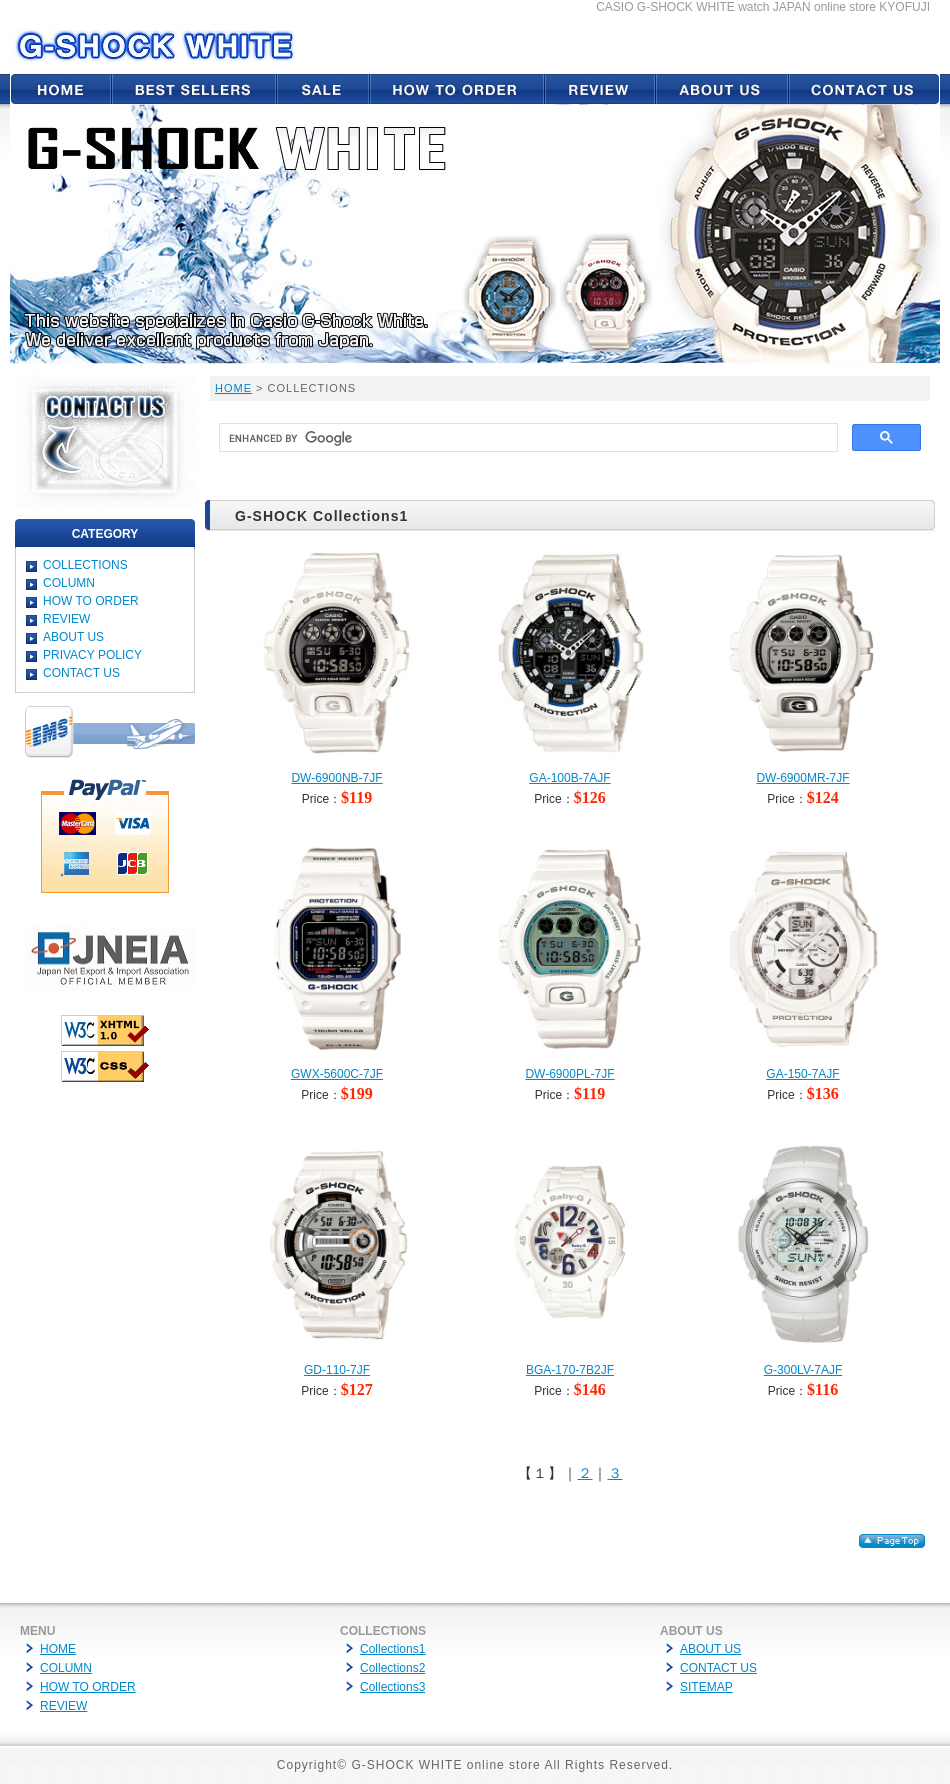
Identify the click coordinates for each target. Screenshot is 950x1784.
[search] (526, 438)
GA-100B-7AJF (569, 778)
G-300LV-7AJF (803, 1370)
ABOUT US (73, 637)
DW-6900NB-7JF (336, 778)
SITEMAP (706, 1687)
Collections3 (392, 1687)
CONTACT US (81, 673)
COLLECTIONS (85, 565)
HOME (233, 388)
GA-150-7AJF (802, 1074)
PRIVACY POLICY (92, 655)
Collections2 (392, 1668)
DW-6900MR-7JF (802, 778)
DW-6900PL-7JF (569, 1074)
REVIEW (66, 619)
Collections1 (392, 1649)
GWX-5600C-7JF (337, 1074)
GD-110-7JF (337, 1370)
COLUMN (69, 583)
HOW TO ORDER (91, 601)
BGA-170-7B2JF (570, 1370)
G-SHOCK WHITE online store (445, 1765)
